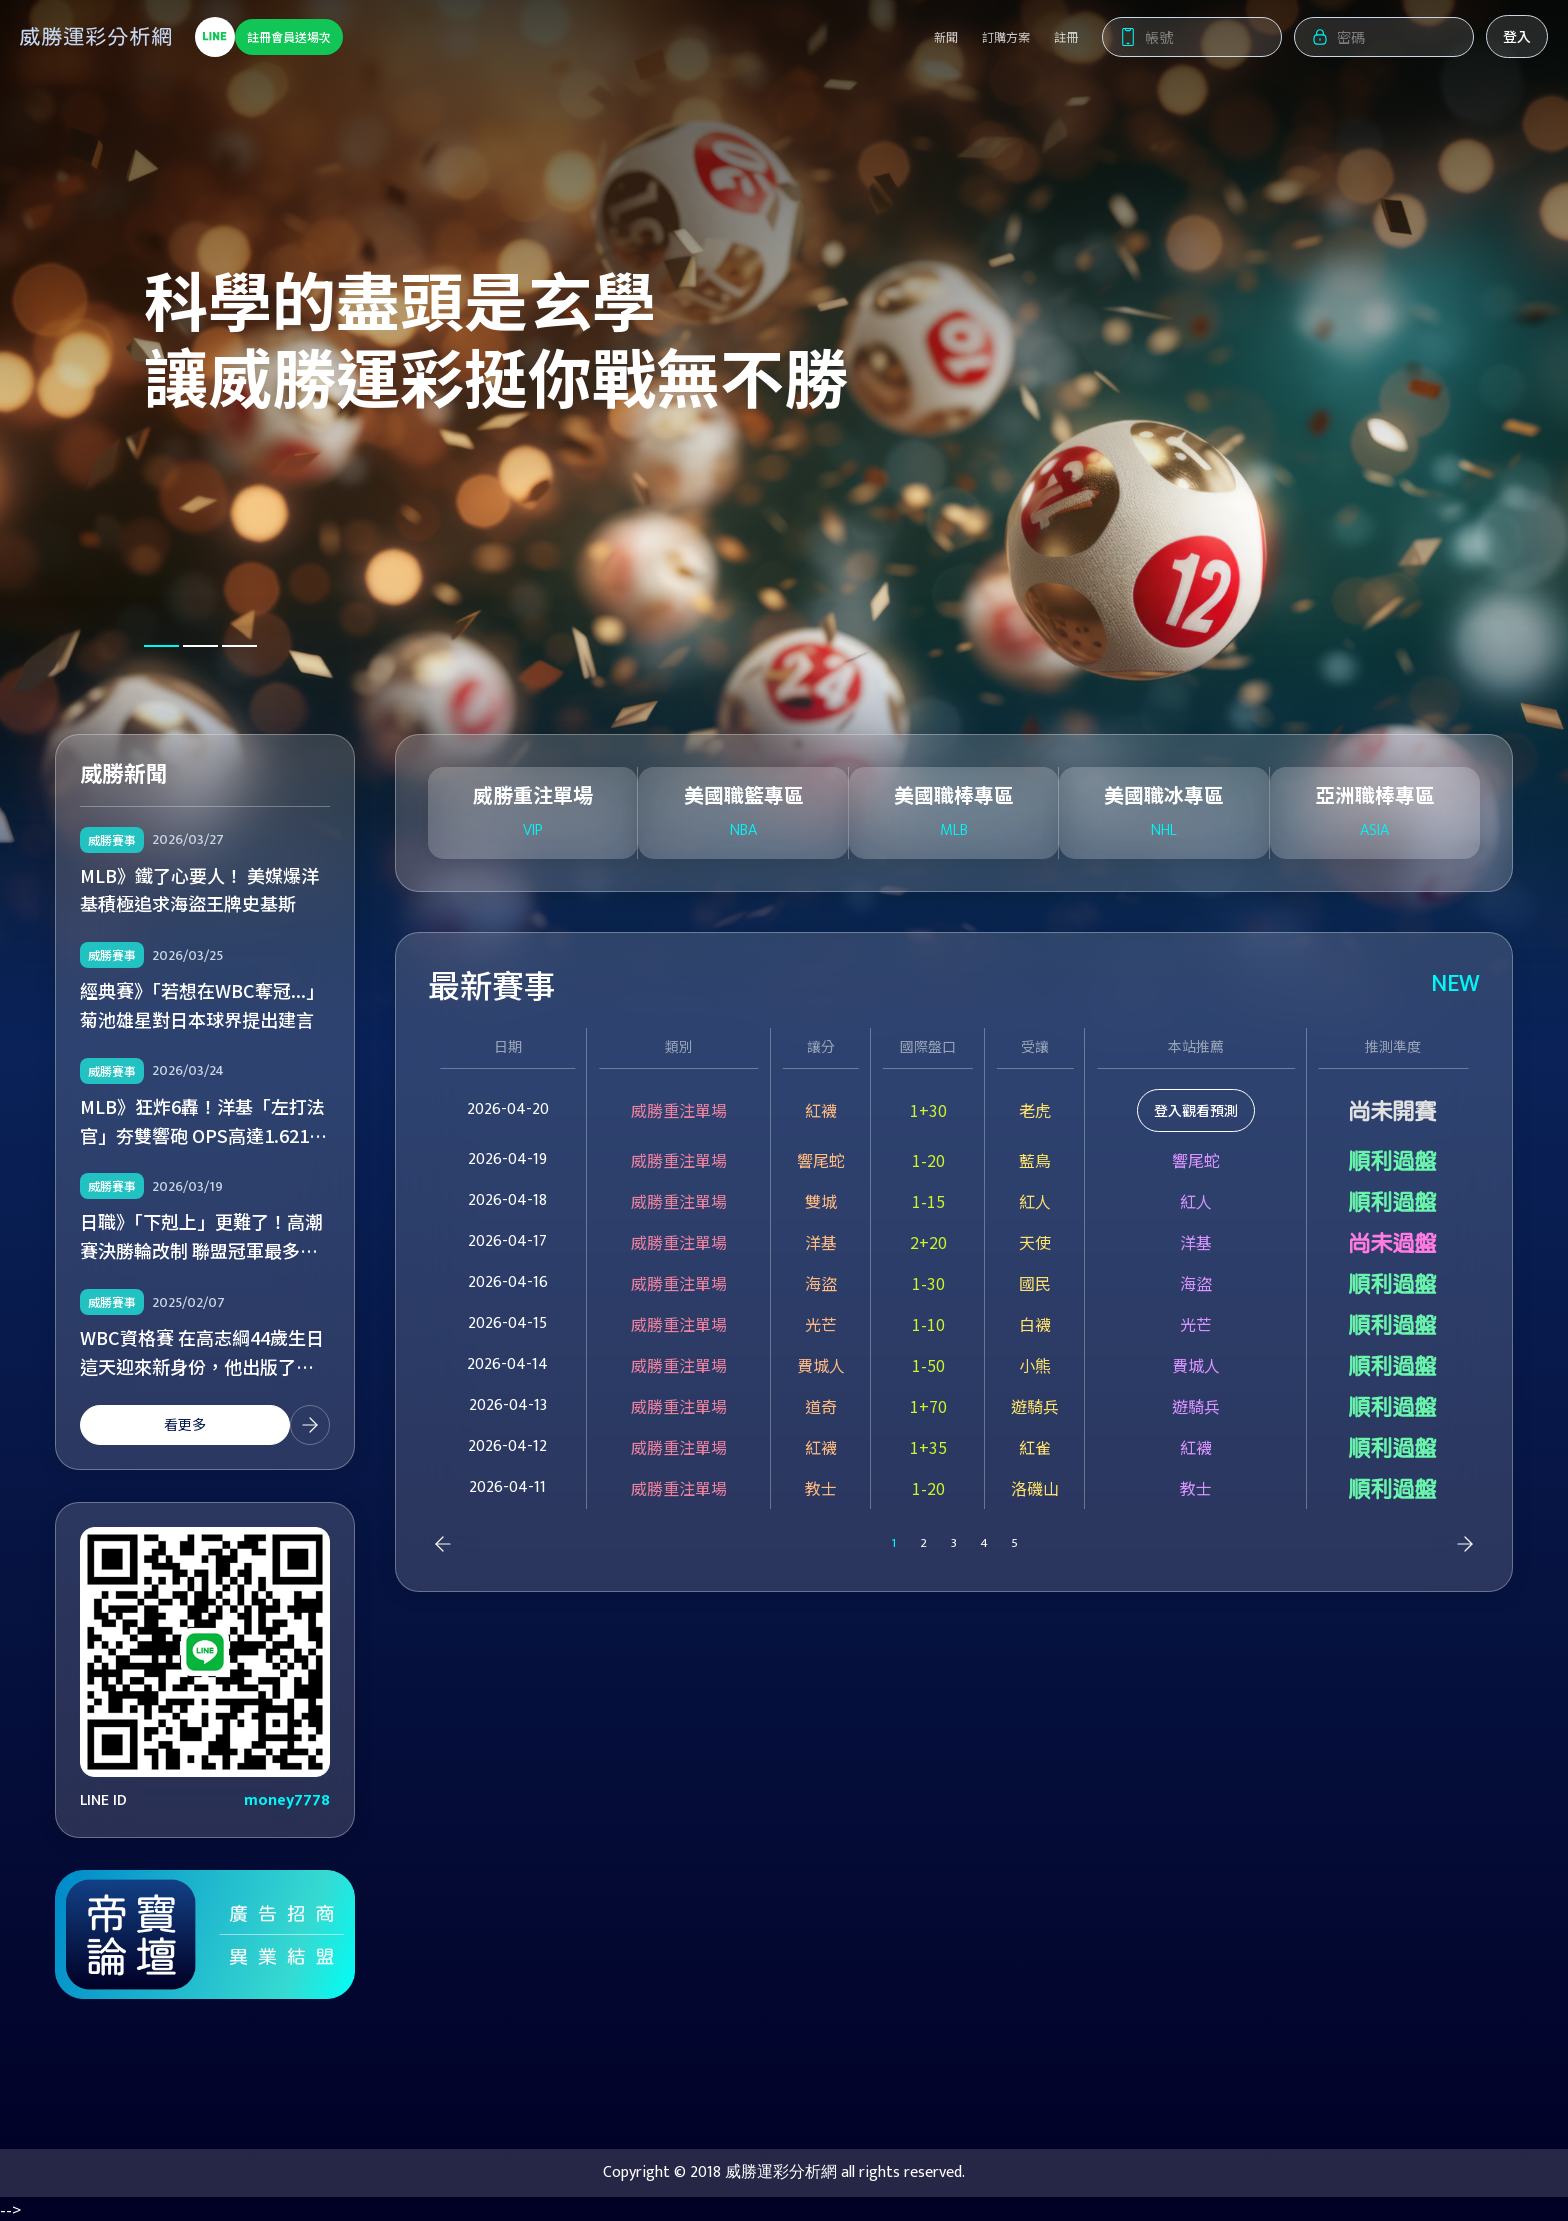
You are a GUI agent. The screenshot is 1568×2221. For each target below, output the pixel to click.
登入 (1497, 41)
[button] (161, 646)
